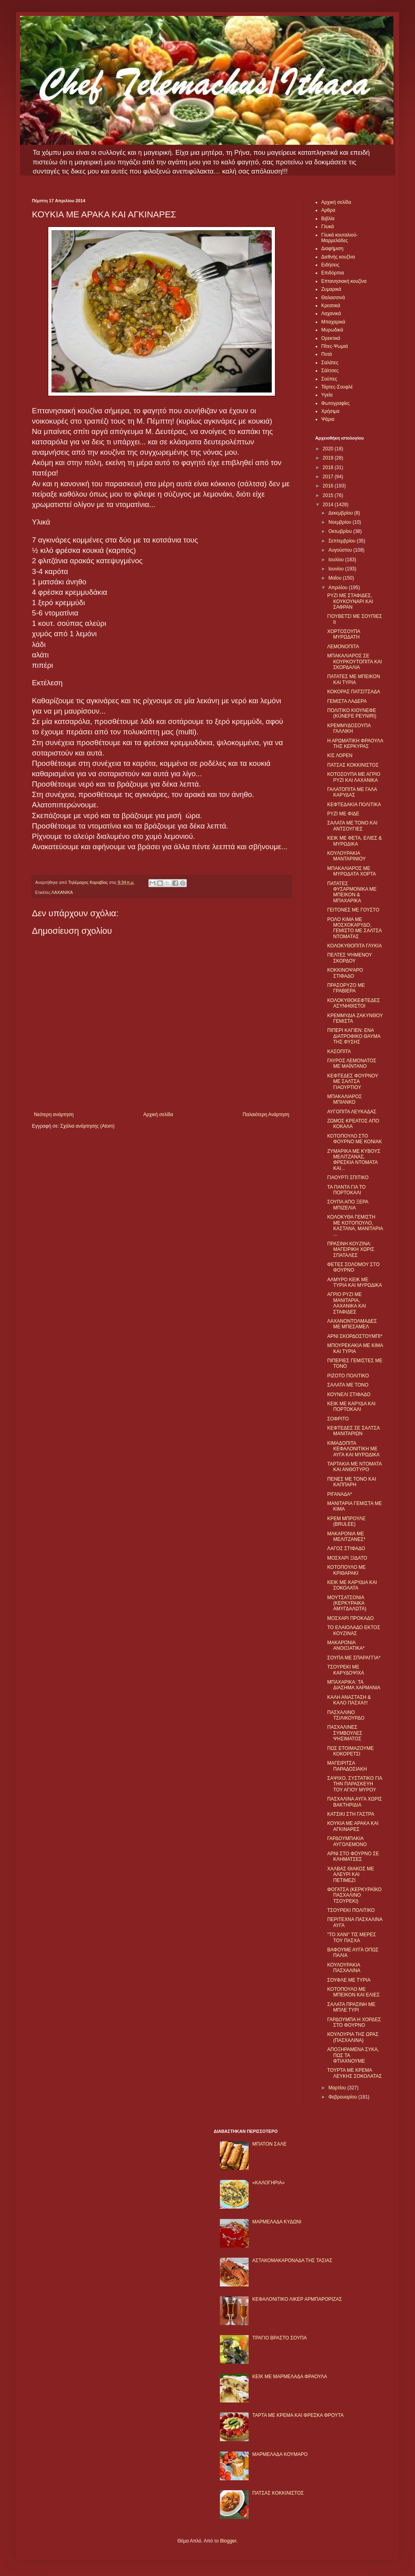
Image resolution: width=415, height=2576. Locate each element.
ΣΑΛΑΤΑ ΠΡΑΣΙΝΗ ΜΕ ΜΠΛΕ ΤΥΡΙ (351, 2007)
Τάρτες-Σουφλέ (337, 387)
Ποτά (326, 354)
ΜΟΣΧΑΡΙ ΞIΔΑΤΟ (347, 1558)
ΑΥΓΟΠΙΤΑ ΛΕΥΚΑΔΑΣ (351, 1111)
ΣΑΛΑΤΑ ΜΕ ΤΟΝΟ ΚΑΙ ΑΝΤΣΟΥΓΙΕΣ (352, 825)
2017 (329, 476)
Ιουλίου (336, 559)
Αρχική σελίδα (158, 1114)
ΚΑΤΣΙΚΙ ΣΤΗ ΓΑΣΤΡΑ (350, 1814)
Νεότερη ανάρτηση (53, 1114)
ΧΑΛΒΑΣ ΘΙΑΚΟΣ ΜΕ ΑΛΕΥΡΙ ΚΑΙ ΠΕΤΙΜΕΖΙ (350, 1874)
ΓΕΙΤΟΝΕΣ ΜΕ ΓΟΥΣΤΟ (353, 910)
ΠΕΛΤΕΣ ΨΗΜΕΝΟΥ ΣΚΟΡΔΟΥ (349, 957)
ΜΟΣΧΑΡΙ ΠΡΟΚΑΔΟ (350, 1618)
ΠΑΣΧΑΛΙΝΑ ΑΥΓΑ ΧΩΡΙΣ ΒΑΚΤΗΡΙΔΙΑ (354, 1801)
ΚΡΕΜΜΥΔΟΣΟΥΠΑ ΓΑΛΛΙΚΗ (349, 728)
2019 (329, 458)
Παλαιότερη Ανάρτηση (266, 1114)
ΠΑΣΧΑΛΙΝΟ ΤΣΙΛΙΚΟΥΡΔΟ (345, 1715)
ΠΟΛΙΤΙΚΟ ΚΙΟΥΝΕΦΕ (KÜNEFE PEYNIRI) (351, 713)
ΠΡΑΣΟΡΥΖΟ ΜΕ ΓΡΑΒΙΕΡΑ (346, 988)
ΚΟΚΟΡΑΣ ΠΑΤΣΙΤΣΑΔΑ (353, 691)
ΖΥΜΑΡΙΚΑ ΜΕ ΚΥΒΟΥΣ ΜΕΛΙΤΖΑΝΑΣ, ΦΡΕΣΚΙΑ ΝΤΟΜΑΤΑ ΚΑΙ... (353, 1159)
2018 (329, 467)
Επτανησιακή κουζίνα (343, 281)
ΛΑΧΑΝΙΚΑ (62, 892)
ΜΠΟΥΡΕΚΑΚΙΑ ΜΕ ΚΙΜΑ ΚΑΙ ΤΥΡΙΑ (355, 1348)
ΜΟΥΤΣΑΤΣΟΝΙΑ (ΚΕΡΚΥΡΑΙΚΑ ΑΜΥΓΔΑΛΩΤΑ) (346, 1603)
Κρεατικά (330, 305)
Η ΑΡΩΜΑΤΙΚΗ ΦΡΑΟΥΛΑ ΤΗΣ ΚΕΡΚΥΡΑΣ (355, 743)
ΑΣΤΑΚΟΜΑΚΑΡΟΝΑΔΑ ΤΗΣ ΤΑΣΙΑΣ (292, 2260)
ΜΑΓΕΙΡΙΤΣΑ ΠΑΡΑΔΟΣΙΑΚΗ (347, 1765)
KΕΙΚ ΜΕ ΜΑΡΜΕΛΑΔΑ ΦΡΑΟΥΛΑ (289, 2376)
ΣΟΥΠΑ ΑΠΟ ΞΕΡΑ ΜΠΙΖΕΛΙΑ (347, 1204)
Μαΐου (335, 578)
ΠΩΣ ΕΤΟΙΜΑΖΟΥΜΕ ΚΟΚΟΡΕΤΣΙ (350, 1751)
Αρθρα (328, 210)
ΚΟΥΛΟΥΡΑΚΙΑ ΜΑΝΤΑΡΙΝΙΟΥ (346, 856)
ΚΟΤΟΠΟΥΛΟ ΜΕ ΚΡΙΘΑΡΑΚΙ (346, 1570)
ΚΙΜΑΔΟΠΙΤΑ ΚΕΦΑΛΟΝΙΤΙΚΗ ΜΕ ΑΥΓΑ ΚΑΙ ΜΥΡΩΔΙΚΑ (353, 1449)
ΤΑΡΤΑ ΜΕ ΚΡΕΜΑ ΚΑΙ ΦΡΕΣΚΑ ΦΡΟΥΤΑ (298, 2415)
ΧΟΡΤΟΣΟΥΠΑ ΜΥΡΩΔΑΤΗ (343, 634)
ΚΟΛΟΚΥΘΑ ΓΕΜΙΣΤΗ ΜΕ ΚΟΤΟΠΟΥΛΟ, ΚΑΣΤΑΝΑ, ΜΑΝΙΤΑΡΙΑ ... (355, 1225)
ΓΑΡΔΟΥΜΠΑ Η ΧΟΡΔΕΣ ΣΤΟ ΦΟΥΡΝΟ (354, 2022)
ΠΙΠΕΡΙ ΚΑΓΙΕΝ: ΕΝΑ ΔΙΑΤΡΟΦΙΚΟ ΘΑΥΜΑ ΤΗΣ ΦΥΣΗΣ (353, 1036)
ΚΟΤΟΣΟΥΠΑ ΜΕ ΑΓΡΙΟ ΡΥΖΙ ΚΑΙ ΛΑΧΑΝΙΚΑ (353, 777)
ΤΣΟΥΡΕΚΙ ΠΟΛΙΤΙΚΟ (351, 1910)
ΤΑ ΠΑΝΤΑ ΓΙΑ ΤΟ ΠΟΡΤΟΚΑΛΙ (346, 1189)
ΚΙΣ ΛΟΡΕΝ (339, 755)
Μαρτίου (338, 2088)
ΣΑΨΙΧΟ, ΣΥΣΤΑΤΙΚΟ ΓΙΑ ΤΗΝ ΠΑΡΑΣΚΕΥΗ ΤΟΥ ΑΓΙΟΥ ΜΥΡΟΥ (354, 1784)
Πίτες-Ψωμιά (334, 346)
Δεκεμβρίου (341, 513)
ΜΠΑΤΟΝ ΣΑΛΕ (269, 2144)
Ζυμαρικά (331, 289)
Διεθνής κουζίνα (338, 257)
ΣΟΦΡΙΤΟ (338, 1419)
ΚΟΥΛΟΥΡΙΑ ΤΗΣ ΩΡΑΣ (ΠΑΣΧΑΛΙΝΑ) (352, 2037)
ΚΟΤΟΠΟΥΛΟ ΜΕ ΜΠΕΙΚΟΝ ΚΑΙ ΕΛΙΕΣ (353, 1992)
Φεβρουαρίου (343, 2097)
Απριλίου (338, 587)
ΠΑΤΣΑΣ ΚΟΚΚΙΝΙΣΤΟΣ (353, 765)
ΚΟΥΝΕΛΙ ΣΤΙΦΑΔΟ (348, 1394)
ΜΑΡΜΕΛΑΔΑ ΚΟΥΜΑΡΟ (280, 2454)
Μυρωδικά (332, 330)
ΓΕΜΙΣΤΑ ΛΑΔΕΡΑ (347, 701)
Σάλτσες (329, 370)
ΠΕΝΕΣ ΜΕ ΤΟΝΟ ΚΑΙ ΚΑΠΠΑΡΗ (351, 1481)
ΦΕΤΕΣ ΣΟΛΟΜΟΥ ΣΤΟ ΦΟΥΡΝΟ (353, 1267)
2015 (329, 495)
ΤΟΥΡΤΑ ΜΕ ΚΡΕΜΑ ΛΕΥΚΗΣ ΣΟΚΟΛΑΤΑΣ (354, 2073)
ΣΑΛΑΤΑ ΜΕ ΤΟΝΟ (347, 1385)
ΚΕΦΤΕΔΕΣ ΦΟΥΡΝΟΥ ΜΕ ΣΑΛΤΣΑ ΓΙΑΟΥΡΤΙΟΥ (352, 1081)
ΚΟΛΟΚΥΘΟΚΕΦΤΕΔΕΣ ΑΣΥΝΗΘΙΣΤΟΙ (353, 1003)
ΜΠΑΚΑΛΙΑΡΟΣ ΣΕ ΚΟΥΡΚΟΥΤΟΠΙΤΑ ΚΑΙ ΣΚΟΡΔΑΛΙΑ (354, 661)
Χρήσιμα (330, 411)
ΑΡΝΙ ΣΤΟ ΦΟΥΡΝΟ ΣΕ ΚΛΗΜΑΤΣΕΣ (353, 1856)
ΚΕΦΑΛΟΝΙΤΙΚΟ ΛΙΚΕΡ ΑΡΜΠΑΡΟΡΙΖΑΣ (297, 2299)
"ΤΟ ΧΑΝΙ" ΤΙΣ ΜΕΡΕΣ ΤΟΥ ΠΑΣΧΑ (351, 1937)
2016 (329, 486)
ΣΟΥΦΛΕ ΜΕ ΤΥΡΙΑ (348, 1980)
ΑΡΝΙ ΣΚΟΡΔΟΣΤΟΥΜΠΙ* (354, 1336)
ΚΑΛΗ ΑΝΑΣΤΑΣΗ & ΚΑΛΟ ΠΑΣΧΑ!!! (349, 1700)
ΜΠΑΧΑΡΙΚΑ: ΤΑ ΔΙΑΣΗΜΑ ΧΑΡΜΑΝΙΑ (353, 1684)
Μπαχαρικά (333, 322)
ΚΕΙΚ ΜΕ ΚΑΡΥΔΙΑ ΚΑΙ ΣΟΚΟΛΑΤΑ (352, 1585)
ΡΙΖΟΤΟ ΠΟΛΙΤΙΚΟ (348, 1376)
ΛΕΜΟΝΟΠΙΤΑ (343, 646)
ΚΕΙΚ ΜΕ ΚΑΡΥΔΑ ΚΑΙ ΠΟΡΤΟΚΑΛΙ (351, 1406)
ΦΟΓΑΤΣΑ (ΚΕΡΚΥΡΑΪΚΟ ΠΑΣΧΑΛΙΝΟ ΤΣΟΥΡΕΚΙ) (354, 1895)
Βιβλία (327, 218)
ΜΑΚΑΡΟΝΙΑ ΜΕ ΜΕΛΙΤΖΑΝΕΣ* (346, 1536)
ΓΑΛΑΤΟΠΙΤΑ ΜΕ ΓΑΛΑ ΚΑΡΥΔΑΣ (352, 792)
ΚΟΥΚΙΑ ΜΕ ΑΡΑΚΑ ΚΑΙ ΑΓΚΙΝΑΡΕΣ (352, 1826)
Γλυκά (327, 226)
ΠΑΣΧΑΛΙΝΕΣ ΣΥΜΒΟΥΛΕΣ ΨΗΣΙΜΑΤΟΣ (344, 1733)
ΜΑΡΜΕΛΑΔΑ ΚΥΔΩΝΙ (276, 2222)
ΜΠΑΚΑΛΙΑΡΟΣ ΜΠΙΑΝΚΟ (344, 1099)
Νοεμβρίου (340, 522)
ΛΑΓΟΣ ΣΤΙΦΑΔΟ (346, 1548)
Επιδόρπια (332, 273)
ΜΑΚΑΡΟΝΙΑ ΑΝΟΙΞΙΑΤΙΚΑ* (346, 1645)
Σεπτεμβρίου (342, 541)
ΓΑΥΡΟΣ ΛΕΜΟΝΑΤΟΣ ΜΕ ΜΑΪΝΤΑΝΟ (351, 1063)
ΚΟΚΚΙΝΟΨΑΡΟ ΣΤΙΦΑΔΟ (345, 972)
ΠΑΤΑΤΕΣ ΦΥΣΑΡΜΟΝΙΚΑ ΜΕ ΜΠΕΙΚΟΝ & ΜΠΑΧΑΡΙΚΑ (352, 892)
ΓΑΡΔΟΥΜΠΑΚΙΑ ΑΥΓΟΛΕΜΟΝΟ (347, 1841)
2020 (329, 449)
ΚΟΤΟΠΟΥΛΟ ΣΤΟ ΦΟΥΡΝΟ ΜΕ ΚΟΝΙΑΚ (354, 1138)
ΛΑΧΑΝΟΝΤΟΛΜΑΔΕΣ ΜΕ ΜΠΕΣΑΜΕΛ (352, 1323)
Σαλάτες (329, 362)
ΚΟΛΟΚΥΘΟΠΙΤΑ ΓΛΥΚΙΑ (354, 946)
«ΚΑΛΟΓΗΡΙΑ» (268, 2182)
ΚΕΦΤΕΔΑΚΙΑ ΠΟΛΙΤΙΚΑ (354, 804)
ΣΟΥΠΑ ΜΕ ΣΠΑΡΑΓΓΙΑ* (353, 1658)
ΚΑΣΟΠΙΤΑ (339, 1051)
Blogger (228, 2541)
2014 (329, 504)
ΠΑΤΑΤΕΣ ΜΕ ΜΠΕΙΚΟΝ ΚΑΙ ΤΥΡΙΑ (353, 679)
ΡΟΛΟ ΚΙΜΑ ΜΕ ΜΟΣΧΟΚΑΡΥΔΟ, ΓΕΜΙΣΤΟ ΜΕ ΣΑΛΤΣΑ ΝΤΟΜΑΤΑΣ (354, 928)
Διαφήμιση (332, 248)
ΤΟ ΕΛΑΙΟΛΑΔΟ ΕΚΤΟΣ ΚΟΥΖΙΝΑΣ (353, 1630)
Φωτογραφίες (335, 403)
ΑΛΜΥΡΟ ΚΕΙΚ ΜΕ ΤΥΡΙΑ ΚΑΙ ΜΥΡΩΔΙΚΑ (354, 1282)
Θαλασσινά (333, 297)
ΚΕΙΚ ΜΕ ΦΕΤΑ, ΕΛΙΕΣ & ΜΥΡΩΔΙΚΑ (354, 840)
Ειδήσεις (330, 265)
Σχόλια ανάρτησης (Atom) (87, 1126)
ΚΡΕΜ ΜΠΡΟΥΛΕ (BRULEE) (346, 1521)
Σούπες (329, 379)
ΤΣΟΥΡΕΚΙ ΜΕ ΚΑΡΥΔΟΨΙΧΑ (345, 1669)
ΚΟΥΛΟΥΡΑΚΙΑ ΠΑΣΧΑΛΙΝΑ (343, 1967)
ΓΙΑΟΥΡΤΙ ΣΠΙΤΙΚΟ (348, 1177)
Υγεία (326, 395)
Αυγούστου (340, 550)
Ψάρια (327, 419)
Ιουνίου (336, 569)
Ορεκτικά (330, 338)
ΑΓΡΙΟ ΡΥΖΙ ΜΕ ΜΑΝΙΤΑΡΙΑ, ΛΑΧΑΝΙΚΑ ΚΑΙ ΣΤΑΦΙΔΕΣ (346, 1303)
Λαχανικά (331, 313)
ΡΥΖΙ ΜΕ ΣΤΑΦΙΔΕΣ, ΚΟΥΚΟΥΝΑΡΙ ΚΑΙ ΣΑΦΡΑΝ (350, 601)
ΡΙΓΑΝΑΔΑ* (339, 1494)
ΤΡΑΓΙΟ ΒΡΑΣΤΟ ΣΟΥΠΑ (279, 2338)
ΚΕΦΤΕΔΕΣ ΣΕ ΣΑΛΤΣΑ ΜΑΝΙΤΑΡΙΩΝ (353, 1430)
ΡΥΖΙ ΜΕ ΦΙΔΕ (343, 814)
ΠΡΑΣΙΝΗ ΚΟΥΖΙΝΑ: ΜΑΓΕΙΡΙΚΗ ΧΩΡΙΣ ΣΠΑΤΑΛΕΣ (350, 1249)
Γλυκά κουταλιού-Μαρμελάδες (339, 237)
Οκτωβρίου (340, 531)
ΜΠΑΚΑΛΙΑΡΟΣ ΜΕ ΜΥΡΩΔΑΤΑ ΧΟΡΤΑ (351, 871)
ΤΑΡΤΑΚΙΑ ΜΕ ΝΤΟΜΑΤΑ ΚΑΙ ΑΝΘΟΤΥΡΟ (354, 1466)
